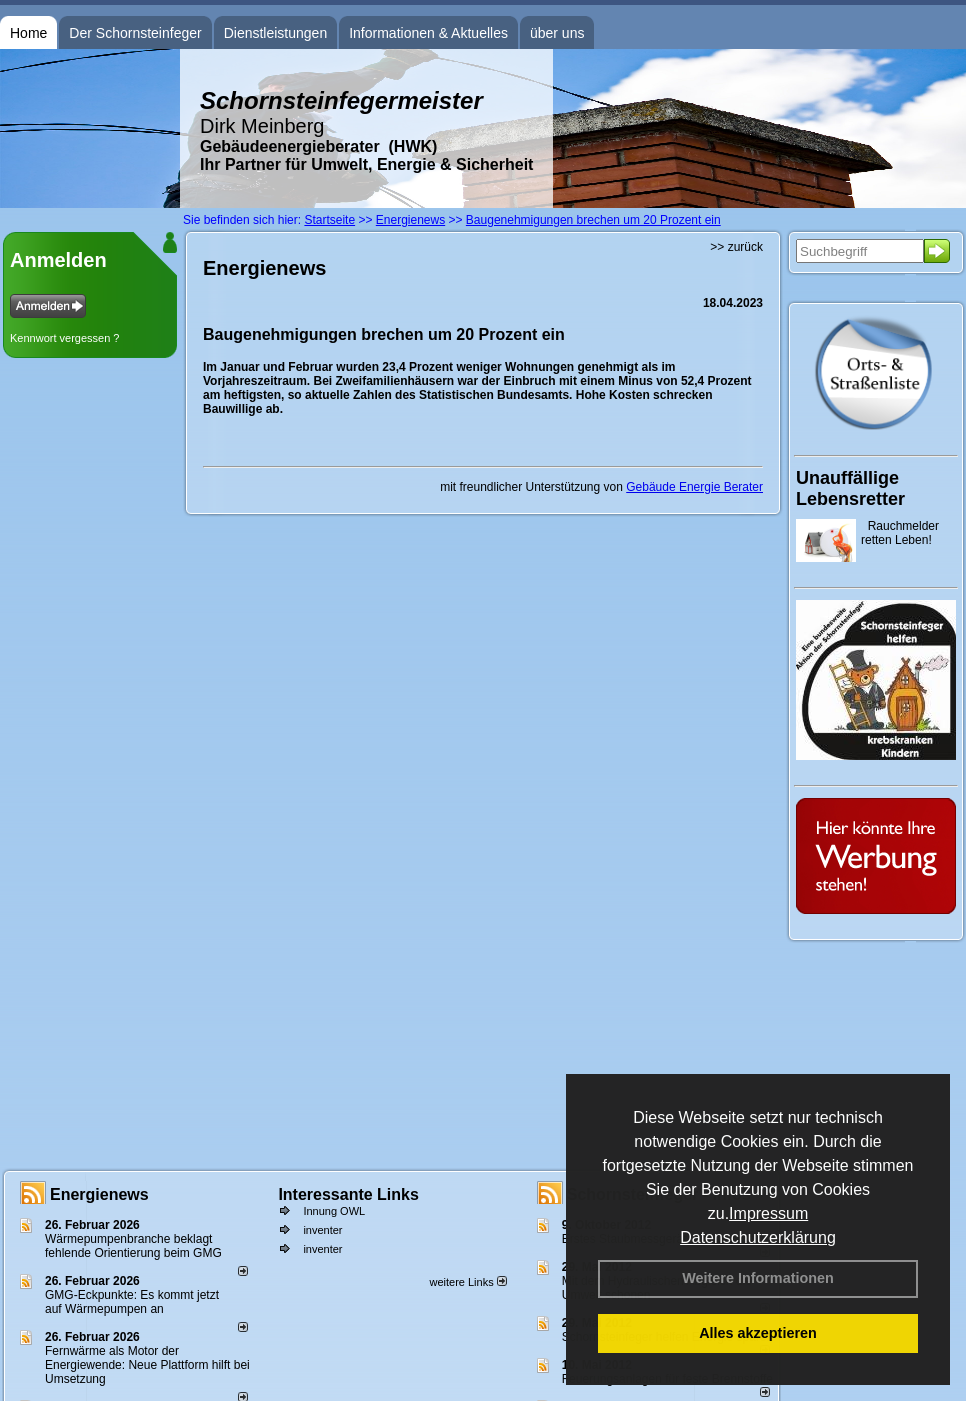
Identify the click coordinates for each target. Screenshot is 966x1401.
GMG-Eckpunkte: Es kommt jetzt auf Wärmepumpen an (132, 1302)
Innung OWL (334, 1211)
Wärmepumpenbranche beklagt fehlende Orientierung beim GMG (133, 1246)
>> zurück (736, 247)
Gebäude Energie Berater (694, 487)
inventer (322, 1230)
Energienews (99, 1194)
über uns (557, 33)
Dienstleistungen (276, 33)
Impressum (768, 1213)
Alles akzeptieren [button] (758, 1333)
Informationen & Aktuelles (428, 33)
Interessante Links (348, 1194)
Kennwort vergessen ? (64, 338)
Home (28, 33)
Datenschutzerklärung (758, 1237)
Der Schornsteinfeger (135, 33)
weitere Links (467, 1282)
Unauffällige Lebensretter (850, 488)
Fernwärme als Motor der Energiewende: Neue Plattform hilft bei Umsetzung (147, 1365)
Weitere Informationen (758, 1278)
